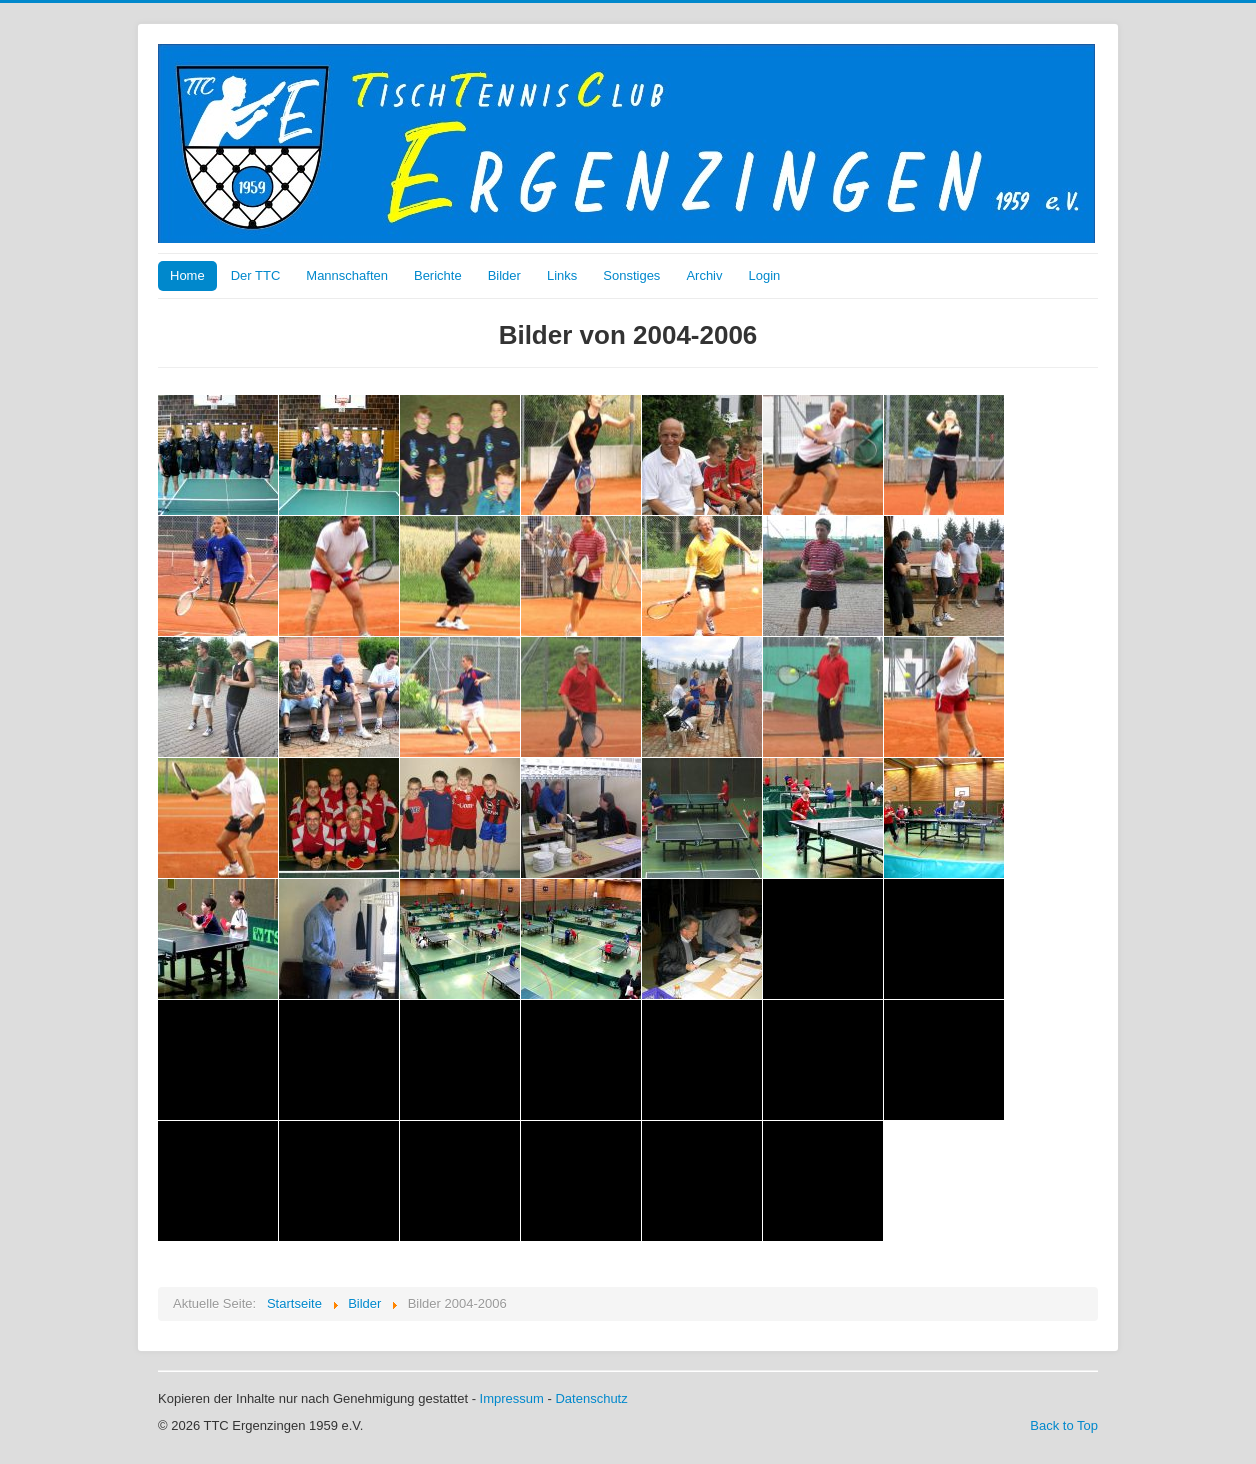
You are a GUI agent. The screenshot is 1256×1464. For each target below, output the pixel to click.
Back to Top (1064, 1425)
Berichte (438, 275)
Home (187, 275)
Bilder (504, 275)
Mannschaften (347, 275)
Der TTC (256, 275)
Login (765, 275)
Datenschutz (591, 1398)
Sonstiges (631, 275)
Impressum (512, 1398)
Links (562, 275)
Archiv (704, 275)
